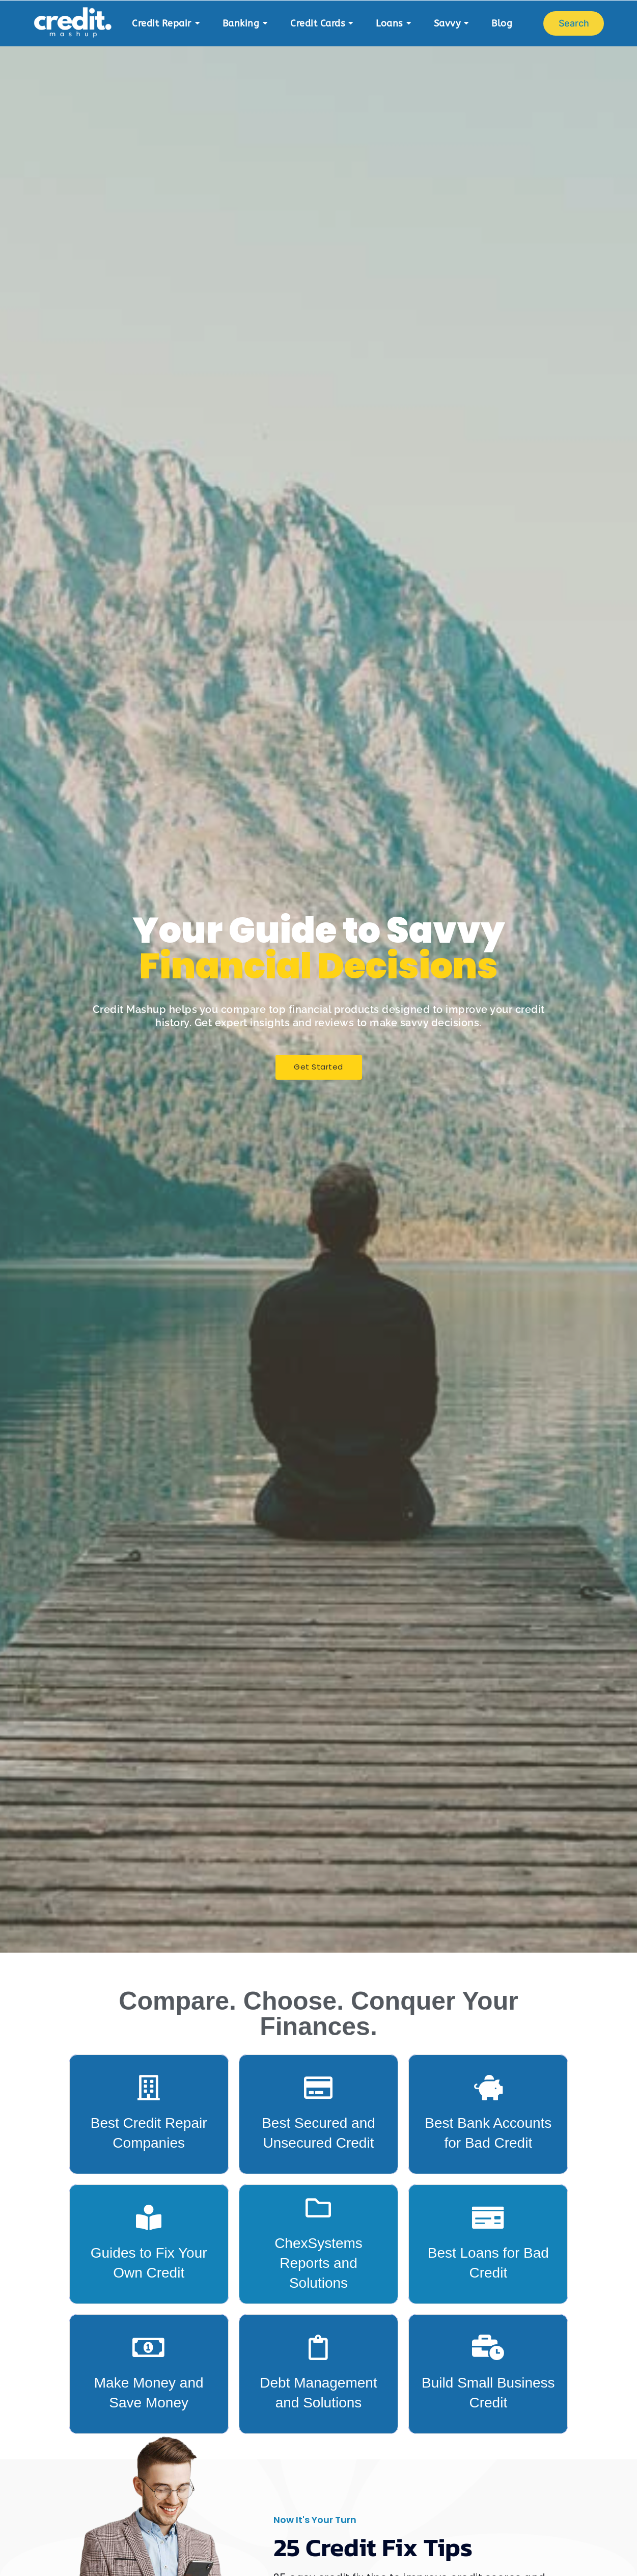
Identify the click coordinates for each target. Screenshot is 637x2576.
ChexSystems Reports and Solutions (318, 2263)
